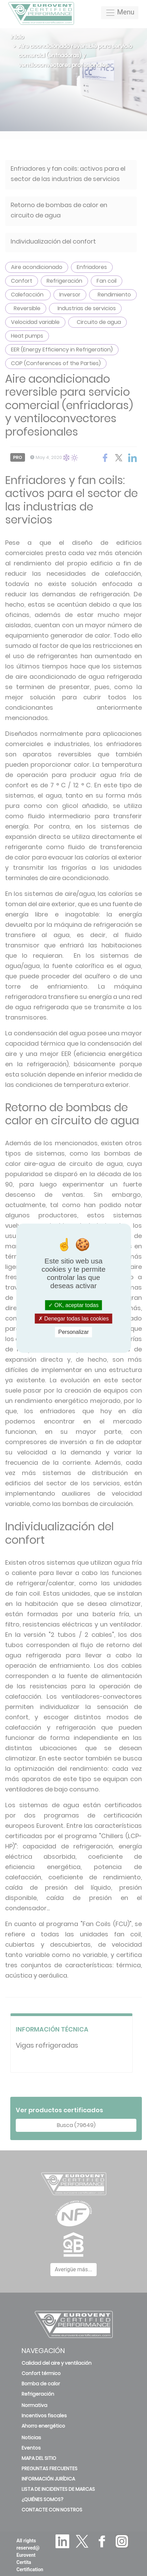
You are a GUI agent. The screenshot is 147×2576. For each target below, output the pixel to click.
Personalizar (73, 1332)
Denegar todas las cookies (73, 1318)
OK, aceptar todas (73, 1305)
